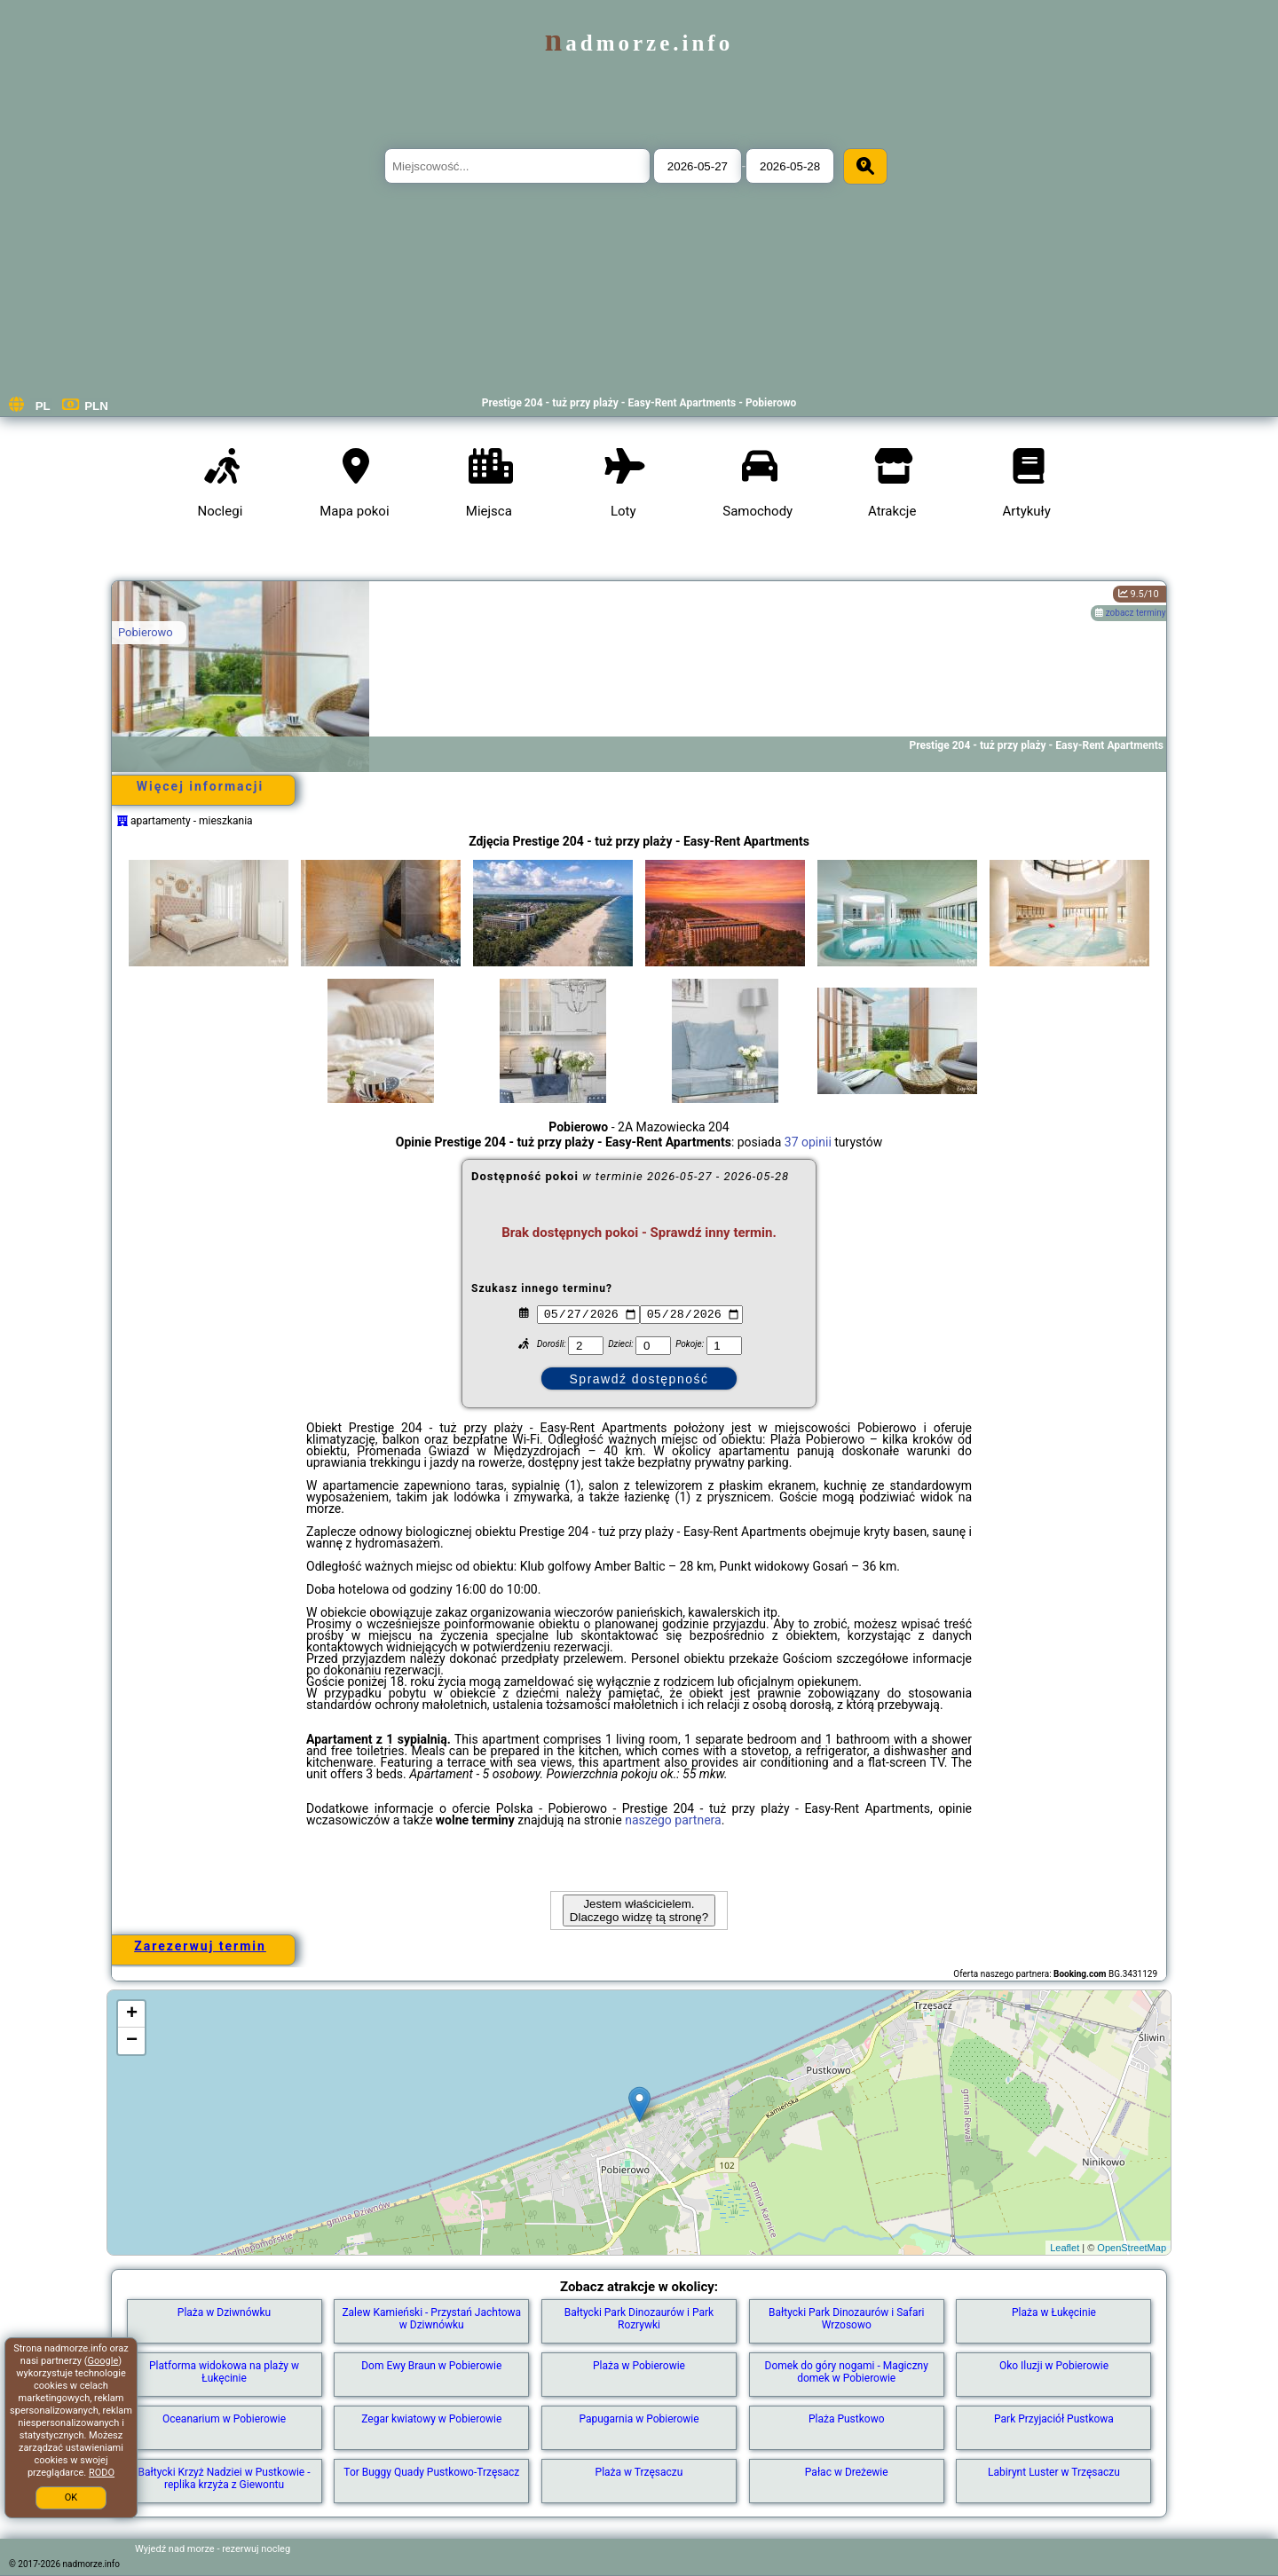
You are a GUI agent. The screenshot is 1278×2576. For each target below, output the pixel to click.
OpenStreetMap (1131, 2247)
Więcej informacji (200, 786)
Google (103, 2361)
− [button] (132, 2041)
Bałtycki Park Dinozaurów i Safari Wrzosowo (846, 2318)
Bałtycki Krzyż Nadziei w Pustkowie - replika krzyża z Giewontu (224, 2478)
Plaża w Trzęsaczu (639, 2472)
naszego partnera (673, 1820)
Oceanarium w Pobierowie (224, 2419)
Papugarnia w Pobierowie (638, 2419)
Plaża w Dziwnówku (224, 2312)
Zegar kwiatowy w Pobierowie (431, 2419)
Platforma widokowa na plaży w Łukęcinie (224, 2371)
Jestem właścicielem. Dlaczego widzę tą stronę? (639, 1910)
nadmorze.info (639, 43)
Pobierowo (145, 632)
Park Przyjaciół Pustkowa (1054, 2419)
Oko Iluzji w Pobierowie (1053, 2365)
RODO (101, 2472)
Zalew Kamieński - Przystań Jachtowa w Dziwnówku (431, 2318)
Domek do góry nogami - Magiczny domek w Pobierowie (846, 2371)
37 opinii (808, 1142)
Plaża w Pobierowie (639, 2365)
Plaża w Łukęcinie (1054, 2312)
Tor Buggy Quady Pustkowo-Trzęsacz (431, 2472)
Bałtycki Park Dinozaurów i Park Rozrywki (639, 2318)
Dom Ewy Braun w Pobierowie (431, 2365)
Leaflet (1064, 2247)
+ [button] (132, 2014)
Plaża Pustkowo (847, 2419)
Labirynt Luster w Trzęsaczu (1054, 2472)
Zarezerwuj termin (200, 1946)
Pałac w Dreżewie (846, 2472)
